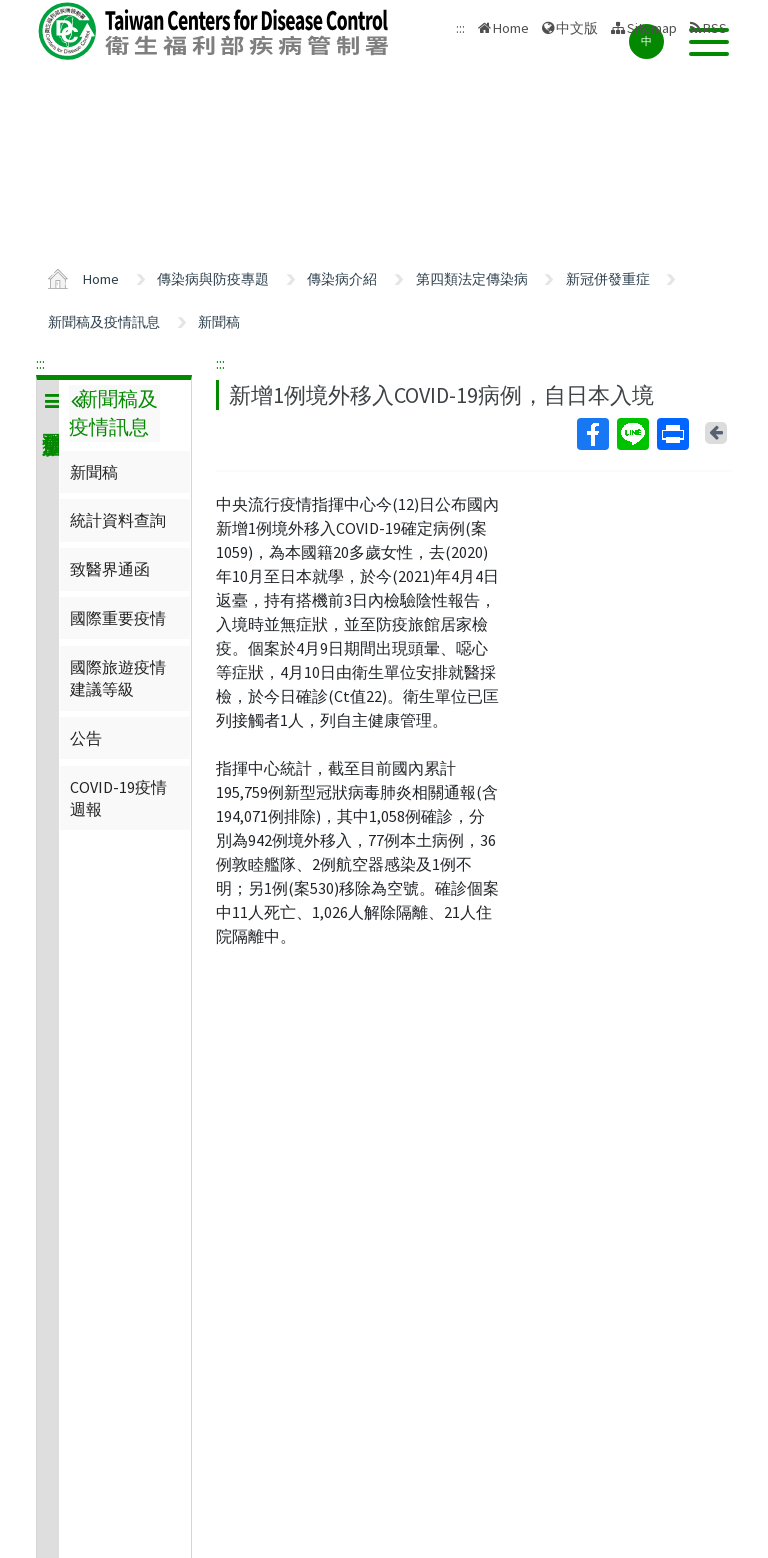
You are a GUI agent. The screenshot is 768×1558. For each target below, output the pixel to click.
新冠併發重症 (608, 279)
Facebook (592, 434)
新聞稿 (219, 322)
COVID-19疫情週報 (118, 798)
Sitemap (652, 28)
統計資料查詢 (118, 520)
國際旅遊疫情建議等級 (118, 678)
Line (632, 434)
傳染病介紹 (342, 279)
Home (511, 28)
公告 (86, 738)
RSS (715, 28)
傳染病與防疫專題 (213, 279)
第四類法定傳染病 (472, 279)
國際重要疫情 (118, 618)
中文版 (577, 28)
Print (672, 434)
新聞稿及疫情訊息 (104, 322)
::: (40, 363)
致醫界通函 (110, 569)
